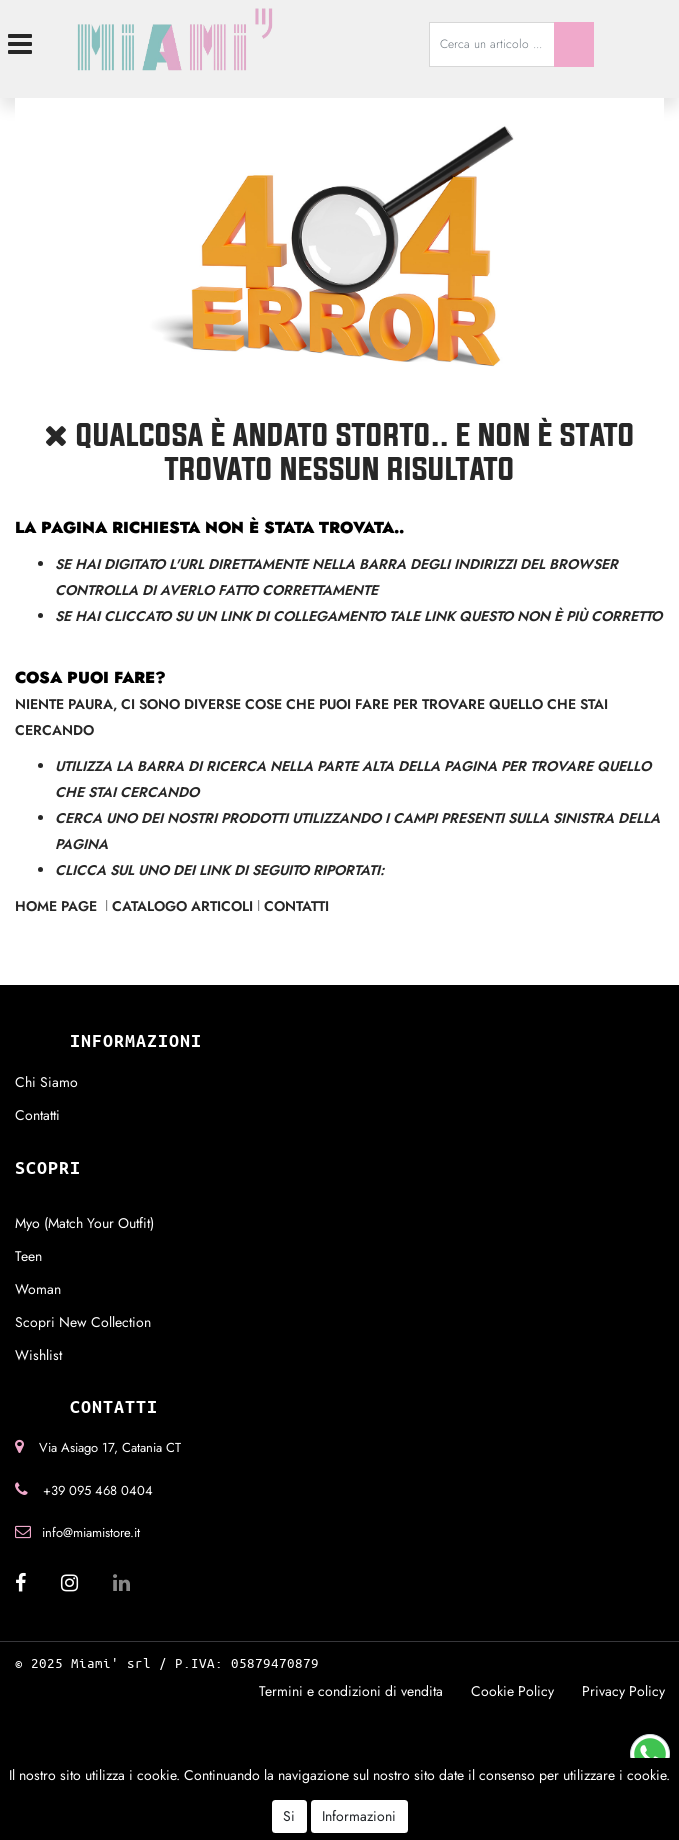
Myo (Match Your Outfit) (84, 1223)
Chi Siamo (46, 1082)
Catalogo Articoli (182, 906)
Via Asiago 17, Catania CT (110, 1447)
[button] (574, 44)
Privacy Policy (623, 1691)
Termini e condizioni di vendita (351, 1691)
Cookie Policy (512, 1691)
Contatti (296, 906)
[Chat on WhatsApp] (650, 1752)
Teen (28, 1256)
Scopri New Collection (83, 1322)
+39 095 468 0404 (98, 1490)
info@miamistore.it (91, 1532)
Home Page (58, 906)
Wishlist (38, 1355)
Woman (38, 1289)
